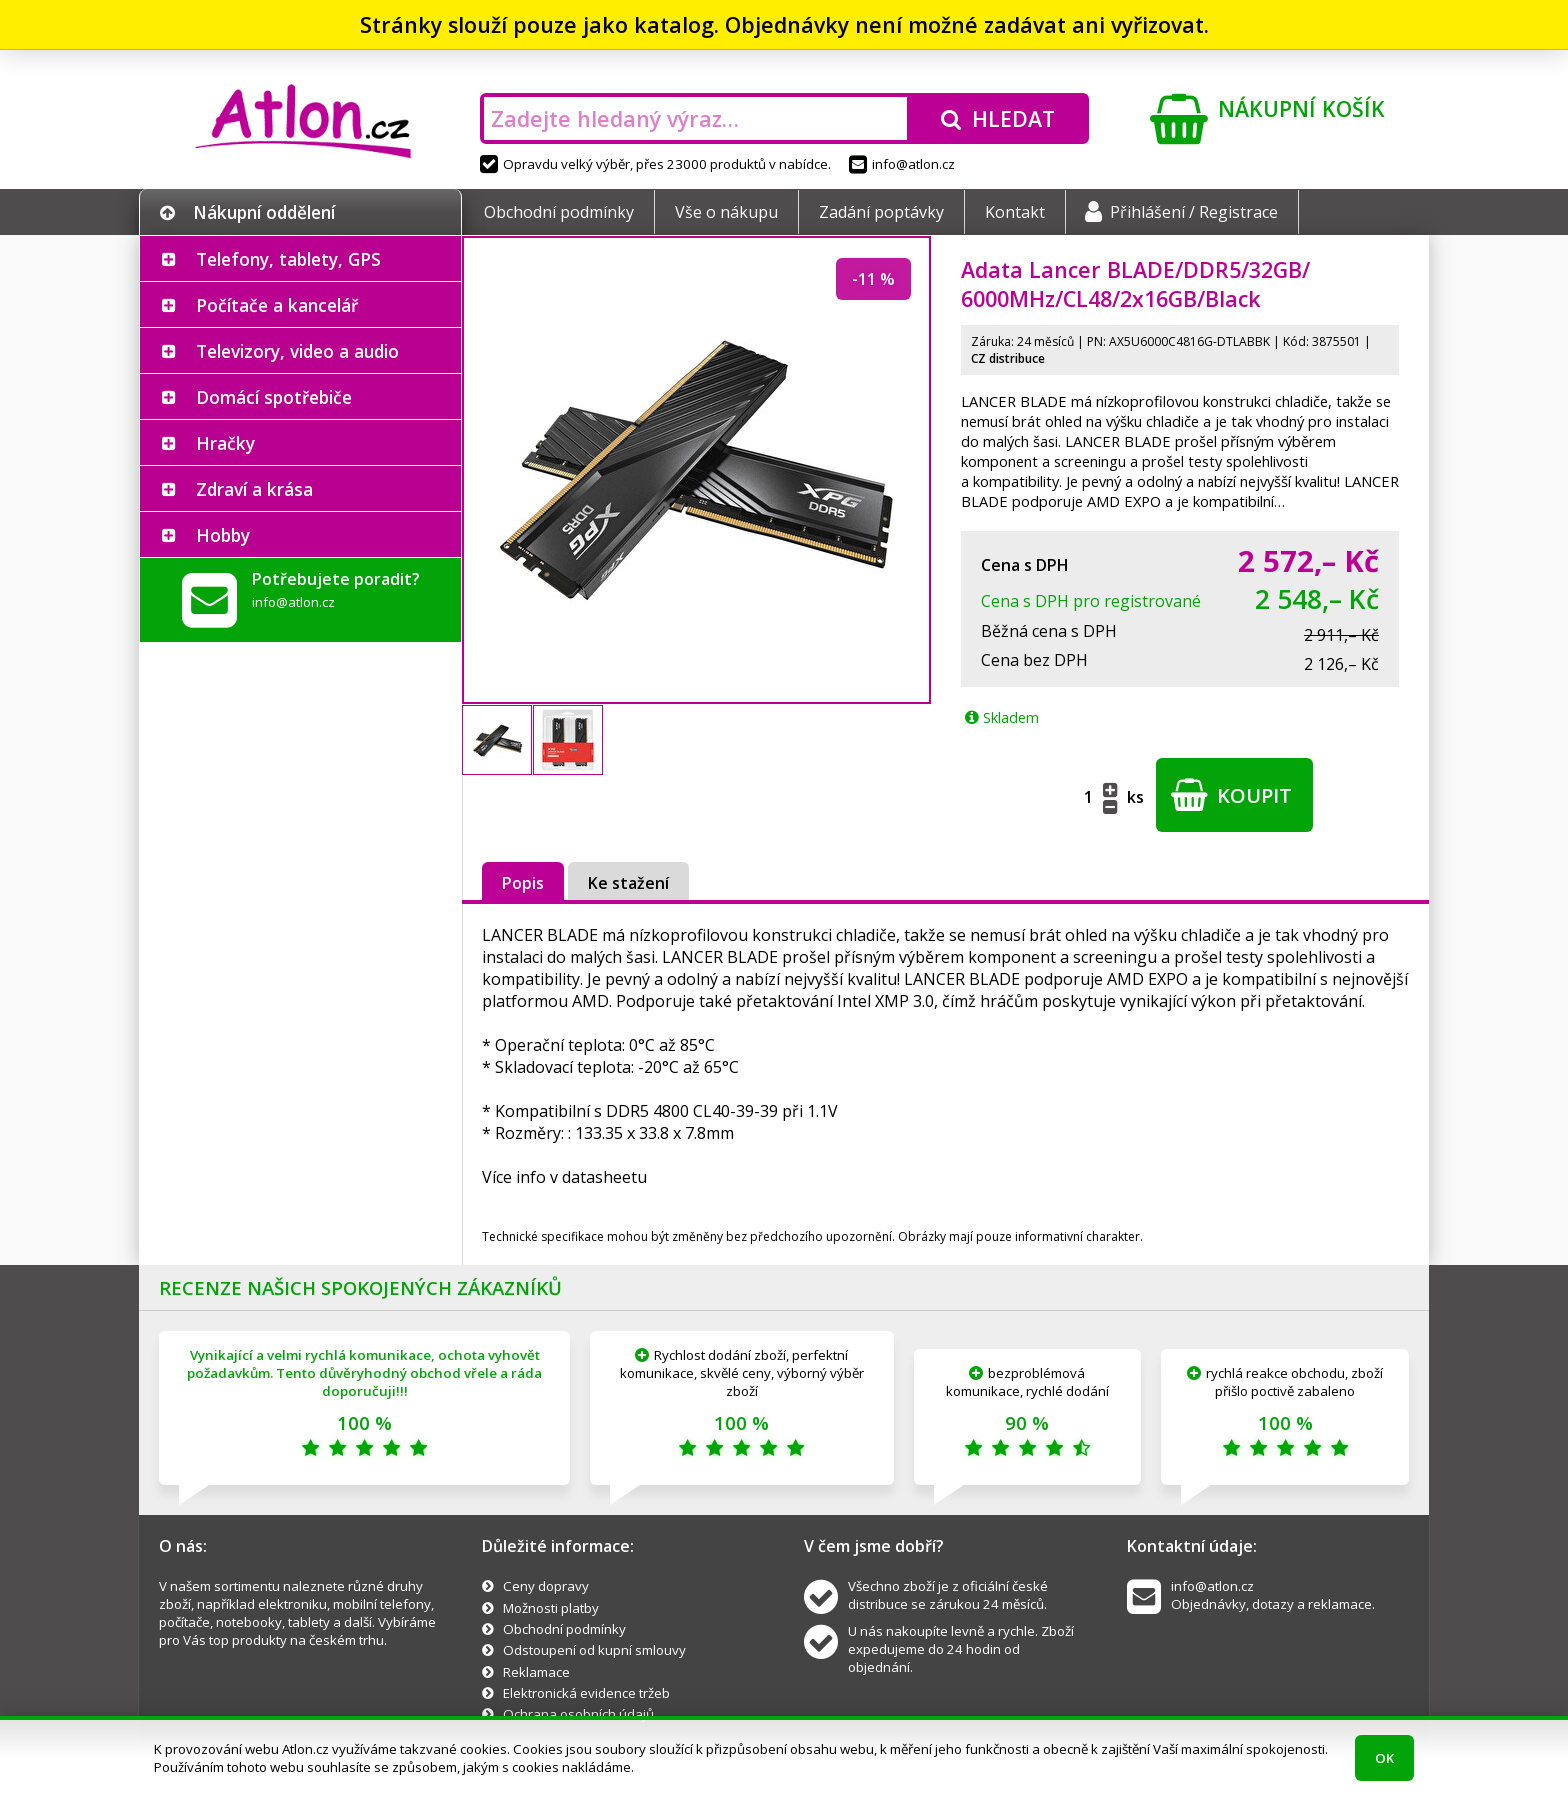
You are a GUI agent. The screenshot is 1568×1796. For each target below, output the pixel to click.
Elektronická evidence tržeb (586, 1693)
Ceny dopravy (546, 1586)
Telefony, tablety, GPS (288, 259)
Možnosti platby (551, 1608)
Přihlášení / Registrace (1181, 212)
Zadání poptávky (881, 212)
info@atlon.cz (902, 164)
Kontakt (1015, 212)
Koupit (1231, 795)
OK (1384, 1758)
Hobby (223, 535)
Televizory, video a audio (297, 351)
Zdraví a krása (254, 489)
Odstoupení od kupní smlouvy (594, 1650)
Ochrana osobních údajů (578, 1714)
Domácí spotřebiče (274, 397)
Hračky (225, 443)
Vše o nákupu (726, 212)
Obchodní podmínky (559, 212)
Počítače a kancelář (277, 305)
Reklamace (536, 1672)
